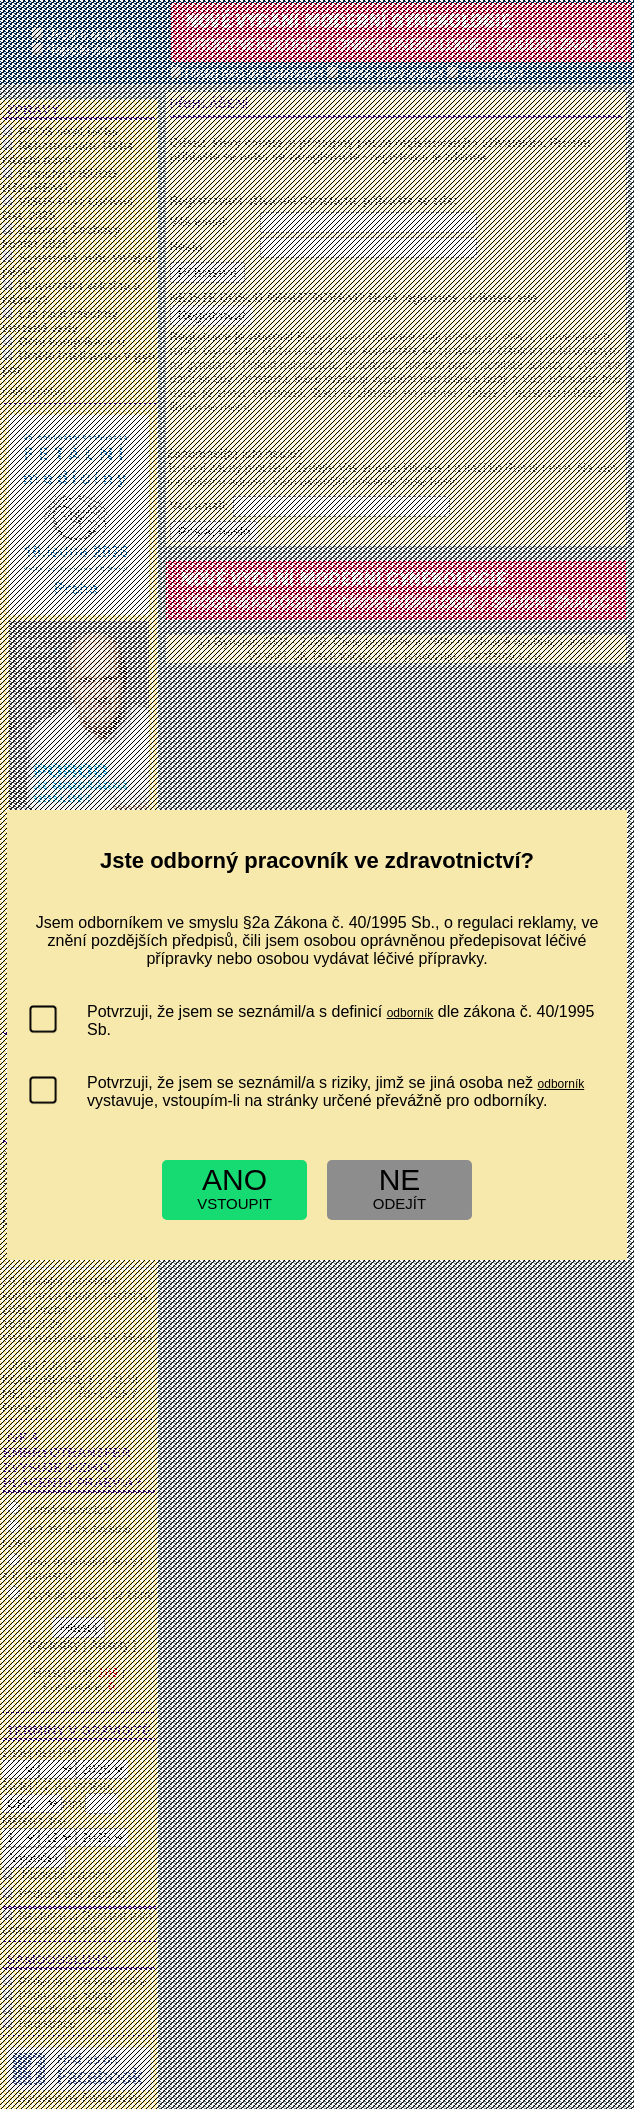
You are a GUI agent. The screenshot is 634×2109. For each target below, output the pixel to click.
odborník (410, 1013)
